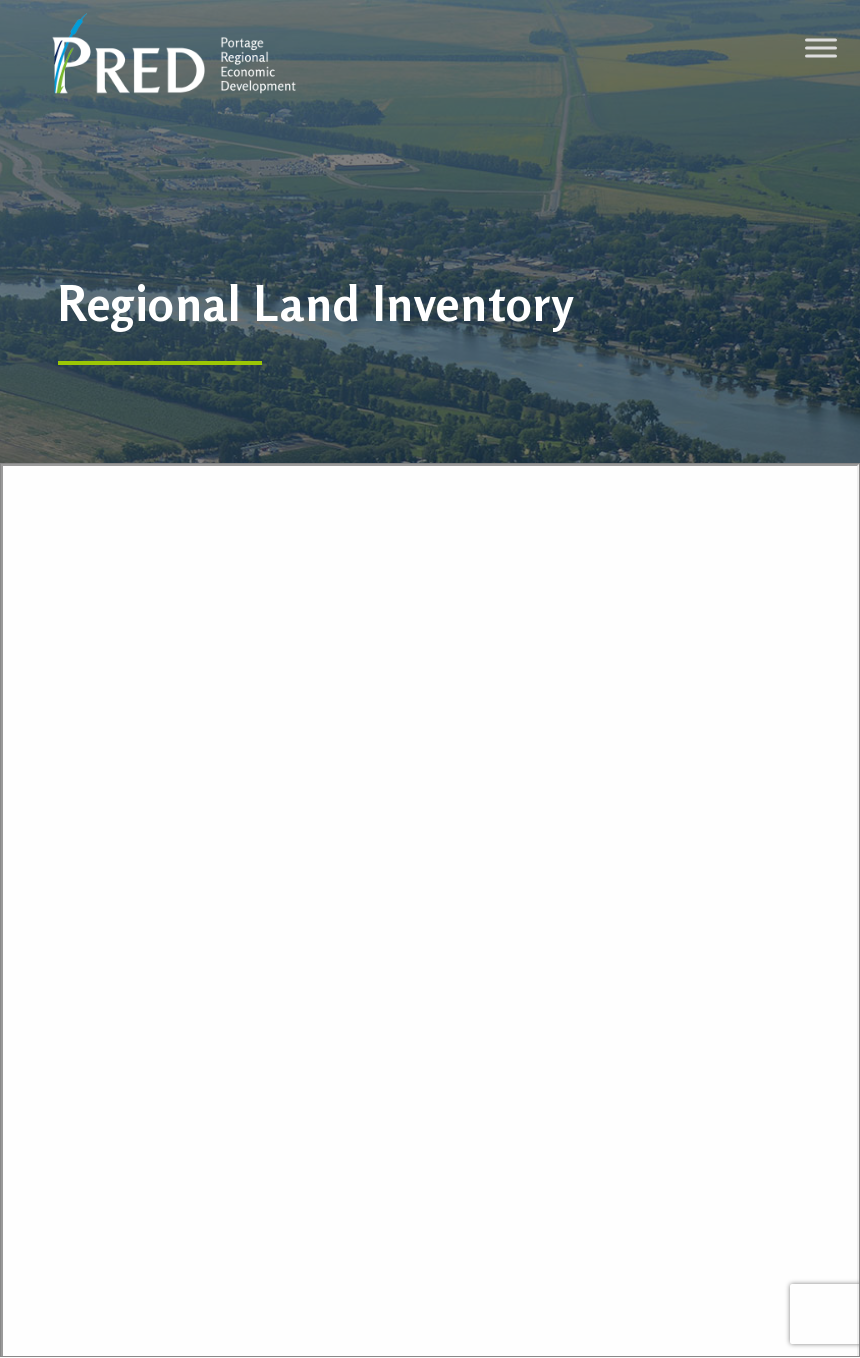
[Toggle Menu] (821, 47)
